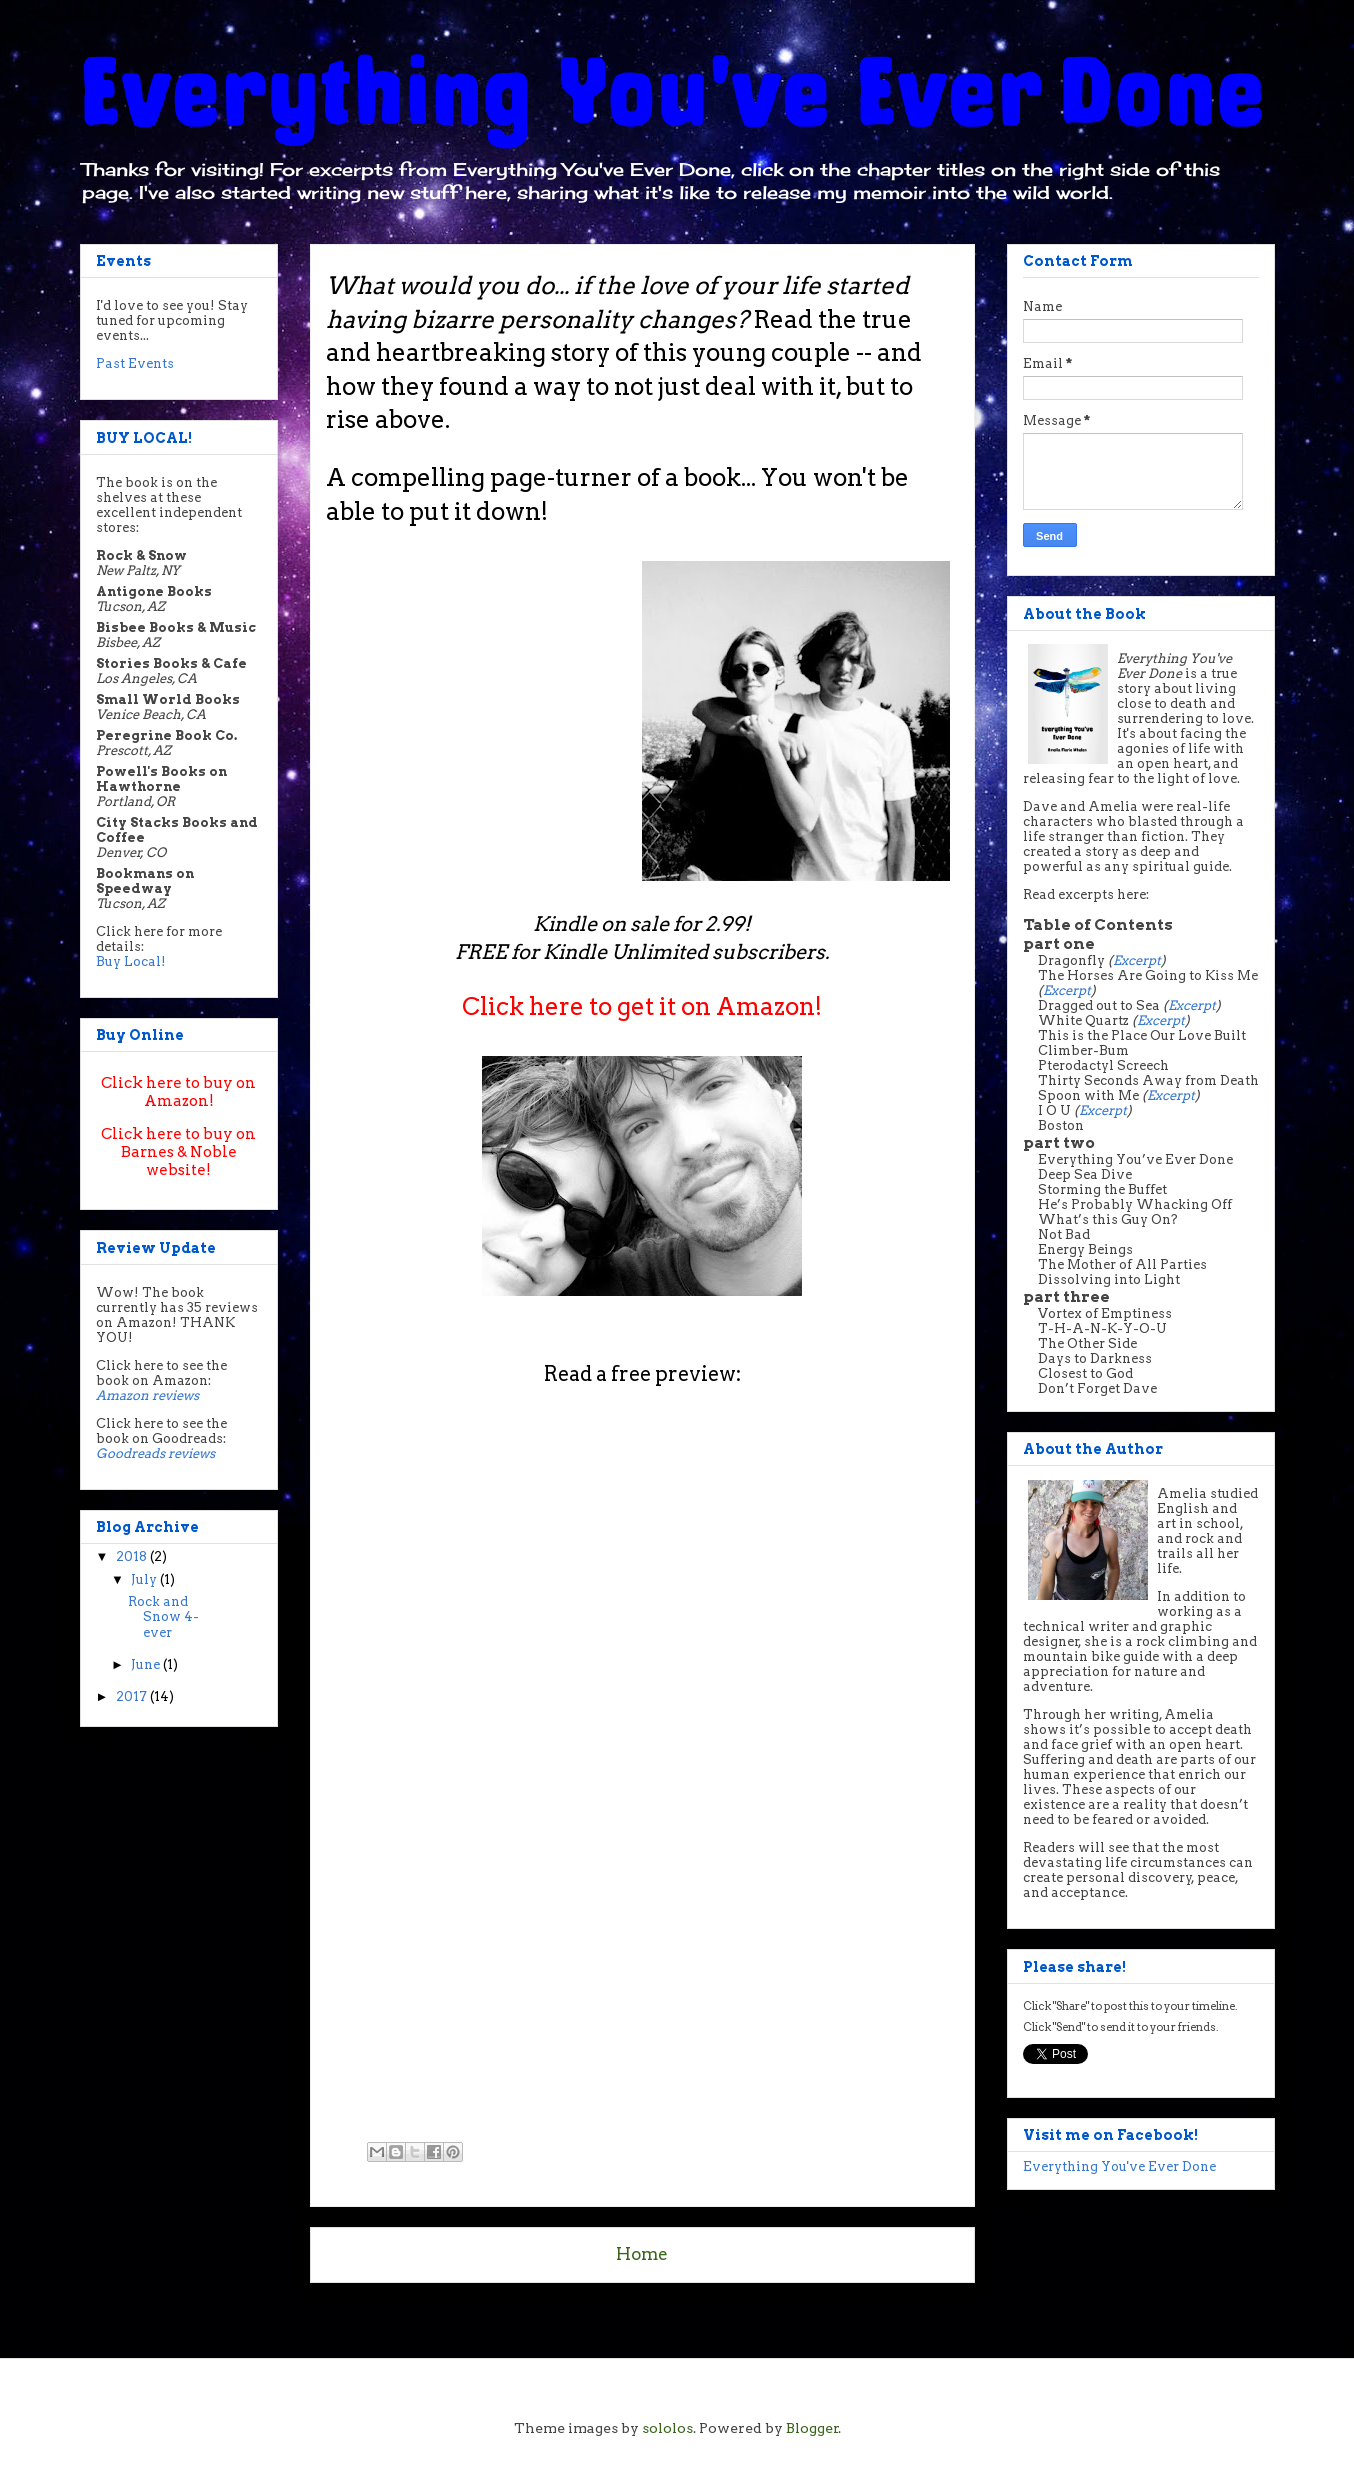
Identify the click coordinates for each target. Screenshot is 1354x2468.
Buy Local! (131, 961)
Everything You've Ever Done (1119, 2166)
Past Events (135, 363)
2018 (133, 1556)
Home (642, 2254)
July (145, 1579)
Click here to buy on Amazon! (178, 1092)
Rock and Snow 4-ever (163, 1617)
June (147, 1664)
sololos (667, 2428)
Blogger (812, 2428)
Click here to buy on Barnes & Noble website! (178, 1152)
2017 (133, 1696)
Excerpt (1137, 960)
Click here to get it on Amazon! (642, 1006)
